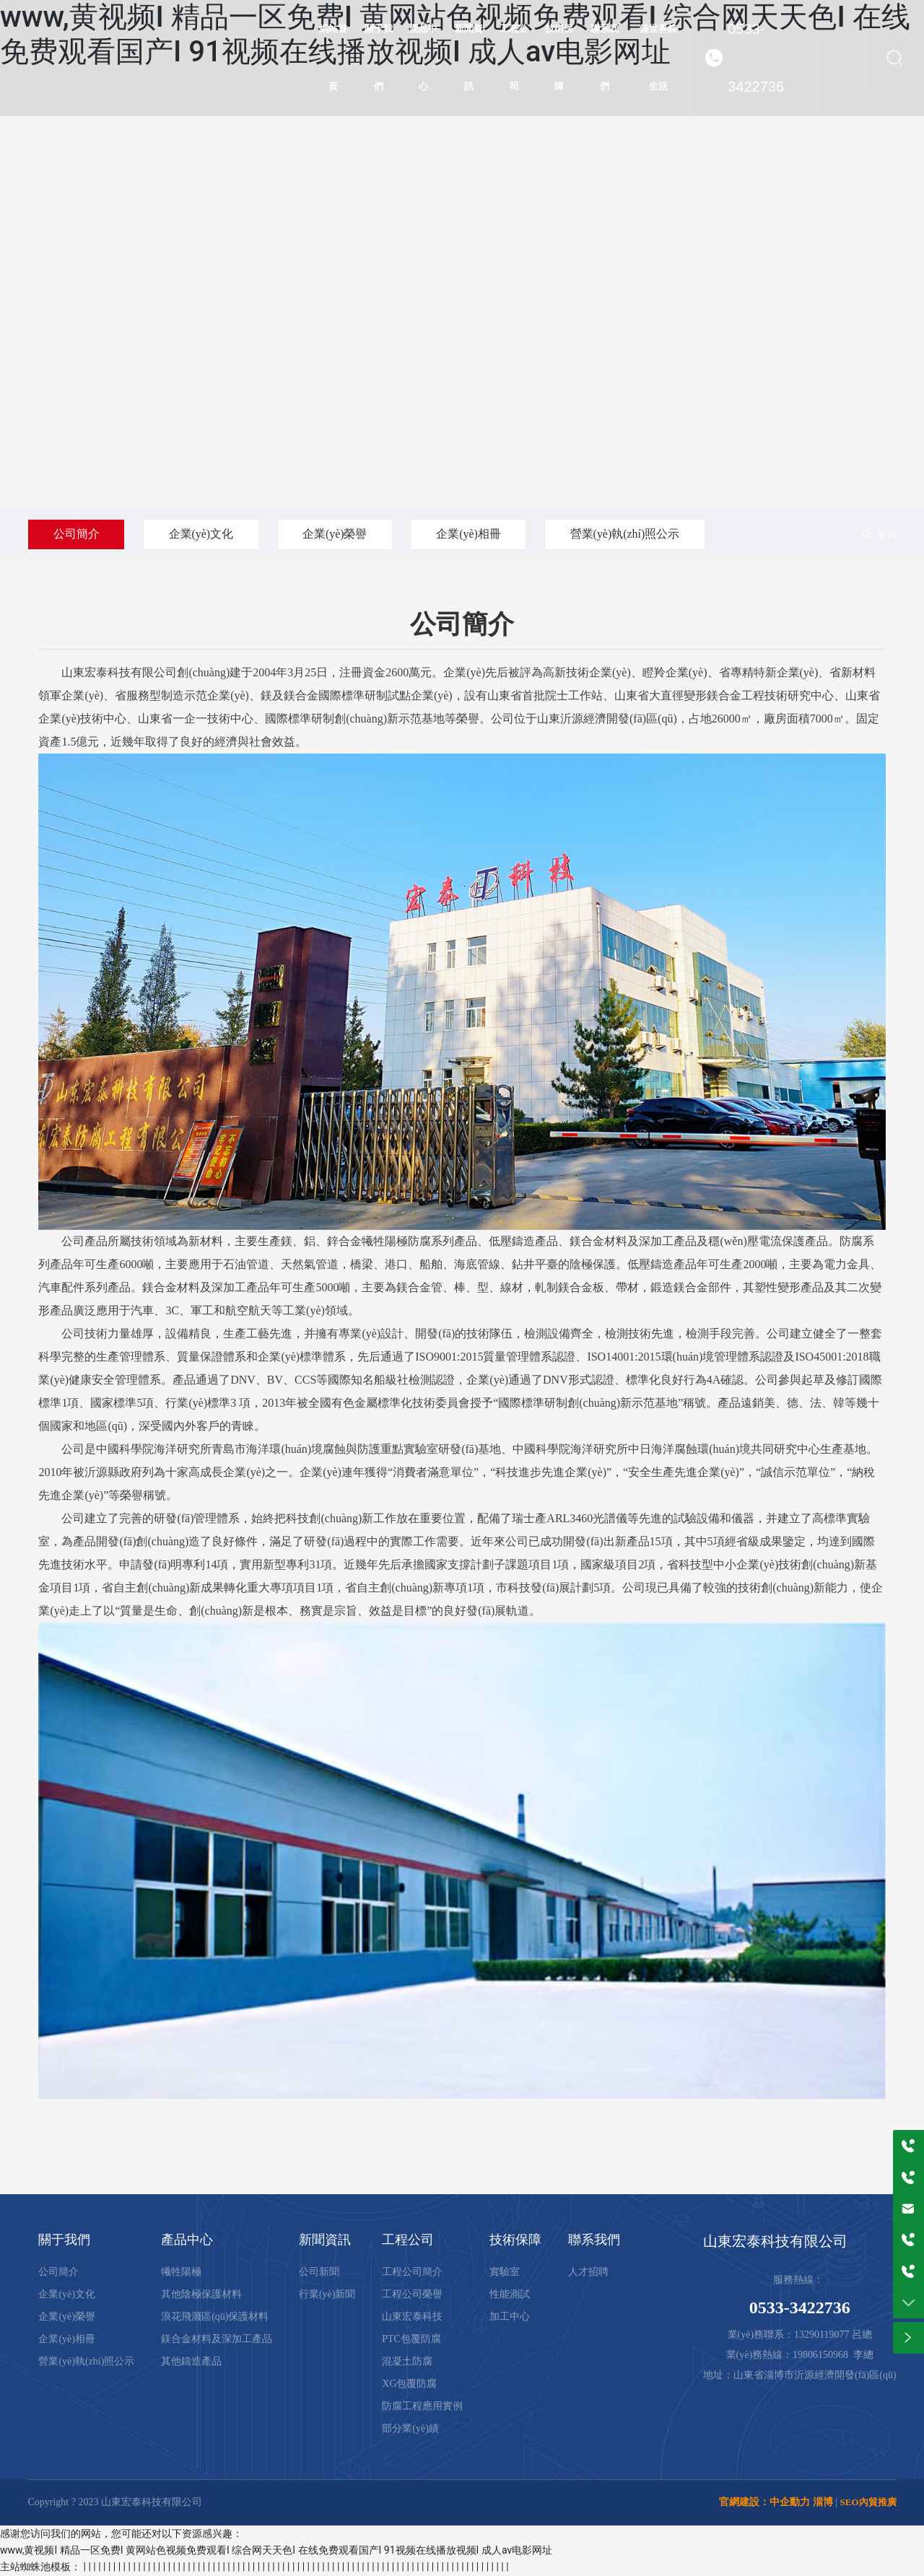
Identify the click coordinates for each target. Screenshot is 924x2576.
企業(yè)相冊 (472, 534)
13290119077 (821, 2334)
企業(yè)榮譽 (337, 534)
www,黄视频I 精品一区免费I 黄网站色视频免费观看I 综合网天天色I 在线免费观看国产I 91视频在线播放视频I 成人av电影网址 (276, 2550)
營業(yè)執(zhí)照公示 (629, 534)
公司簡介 (76, 534)
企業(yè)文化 (202, 534)
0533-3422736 (756, 58)
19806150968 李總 (833, 2354)
